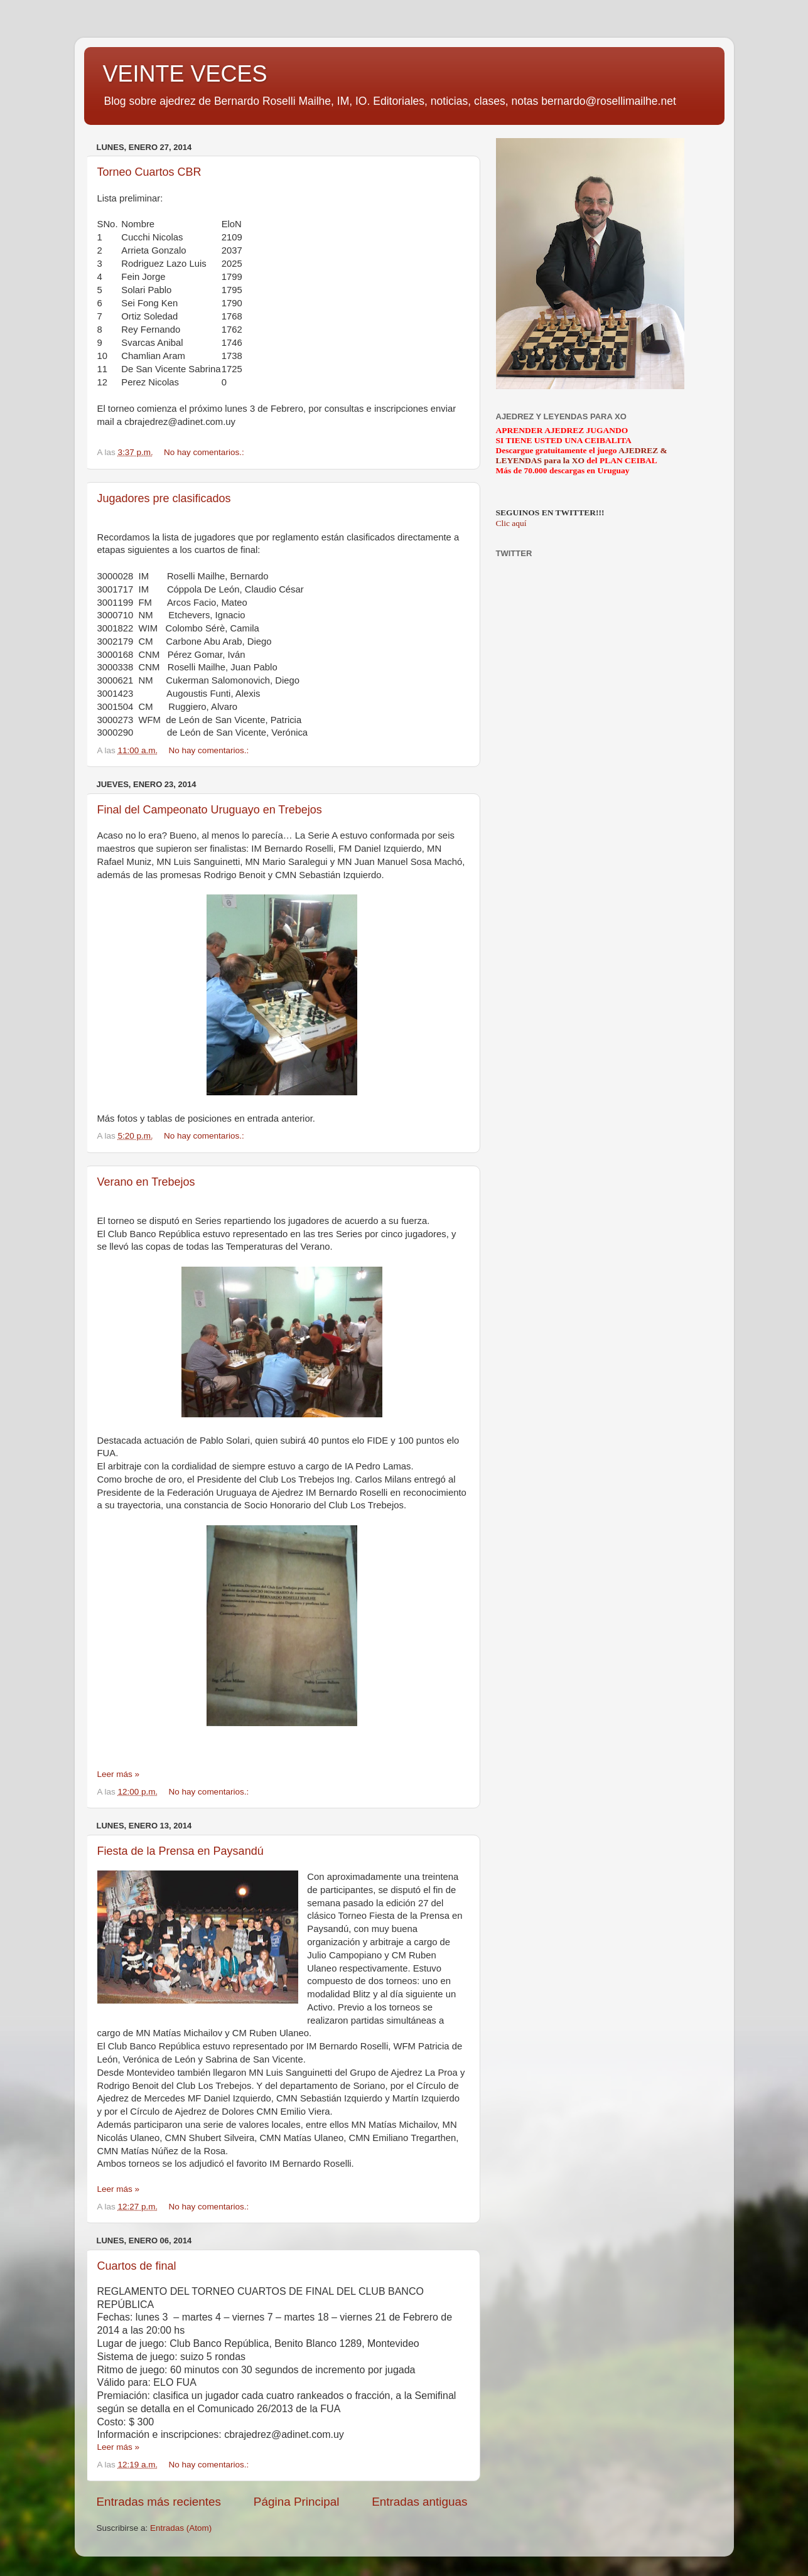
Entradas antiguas (419, 2501)
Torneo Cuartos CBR (149, 172)
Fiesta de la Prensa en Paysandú (180, 1851)
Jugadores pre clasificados (164, 498)
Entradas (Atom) (181, 2528)
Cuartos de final (136, 2266)
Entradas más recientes (159, 2501)
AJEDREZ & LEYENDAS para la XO (581, 455)
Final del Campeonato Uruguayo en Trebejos (209, 809)
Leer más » (118, 1774)
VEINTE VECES (185, 74)
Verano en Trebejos (146, 1182)
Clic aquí (511, 523)
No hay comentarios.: (205, 452)
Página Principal (297, 2501)
